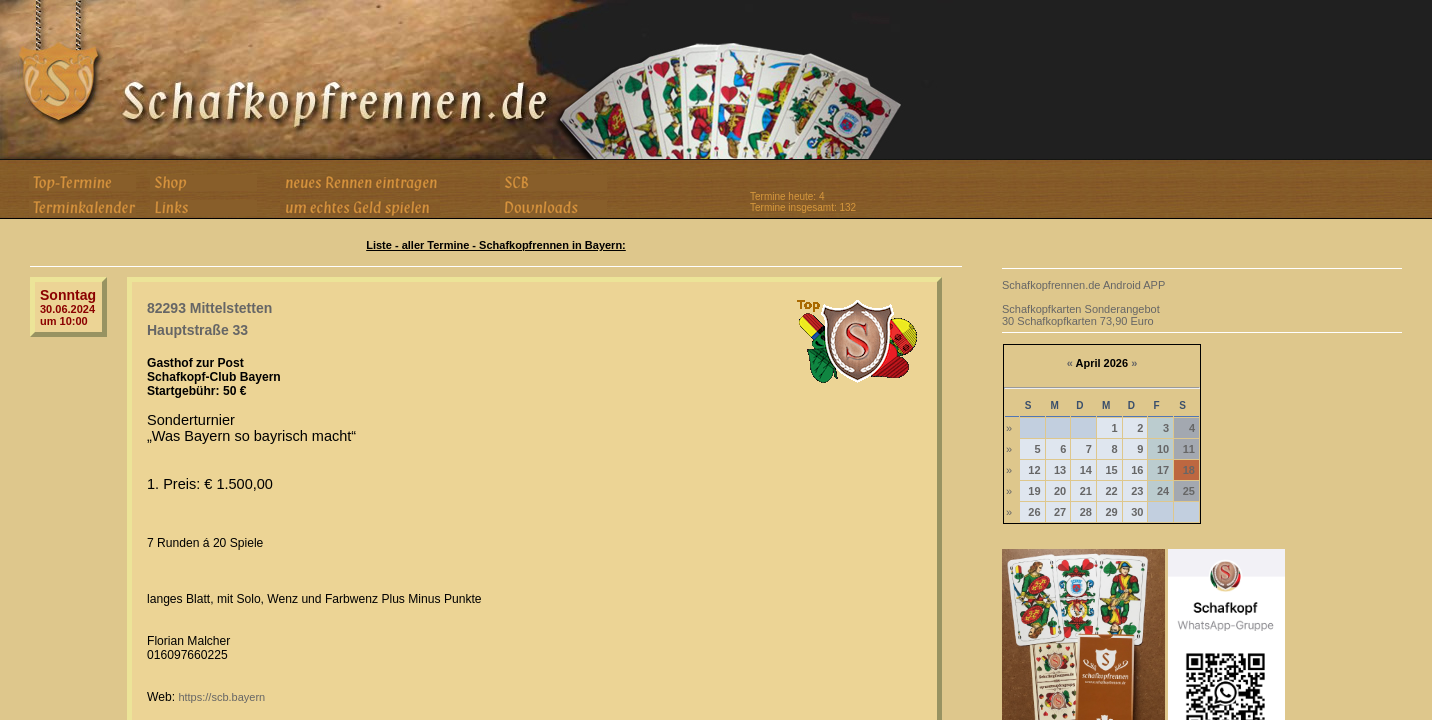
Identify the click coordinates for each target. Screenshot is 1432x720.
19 (1034, 491)
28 (1086, 512)
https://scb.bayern (221, 697)
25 (1189, 491)
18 (1189, 470)
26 (1034, 512)
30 (1137, 512)
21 (1086, 491)
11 (1189, 449)
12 (1034, 470)
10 (1163, 449)
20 (1060, 491)
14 (1086, 470)
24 (1163, 491)
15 (1111, 470)
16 (1137, 470)
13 (1060, 470)
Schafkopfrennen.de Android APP (1083, 285)
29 (1111, 512)
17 (1163, 470)
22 (1111, 491)
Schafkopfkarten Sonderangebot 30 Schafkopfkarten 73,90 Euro (1081, 315)
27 (1060, 512)
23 (1137, 491)
